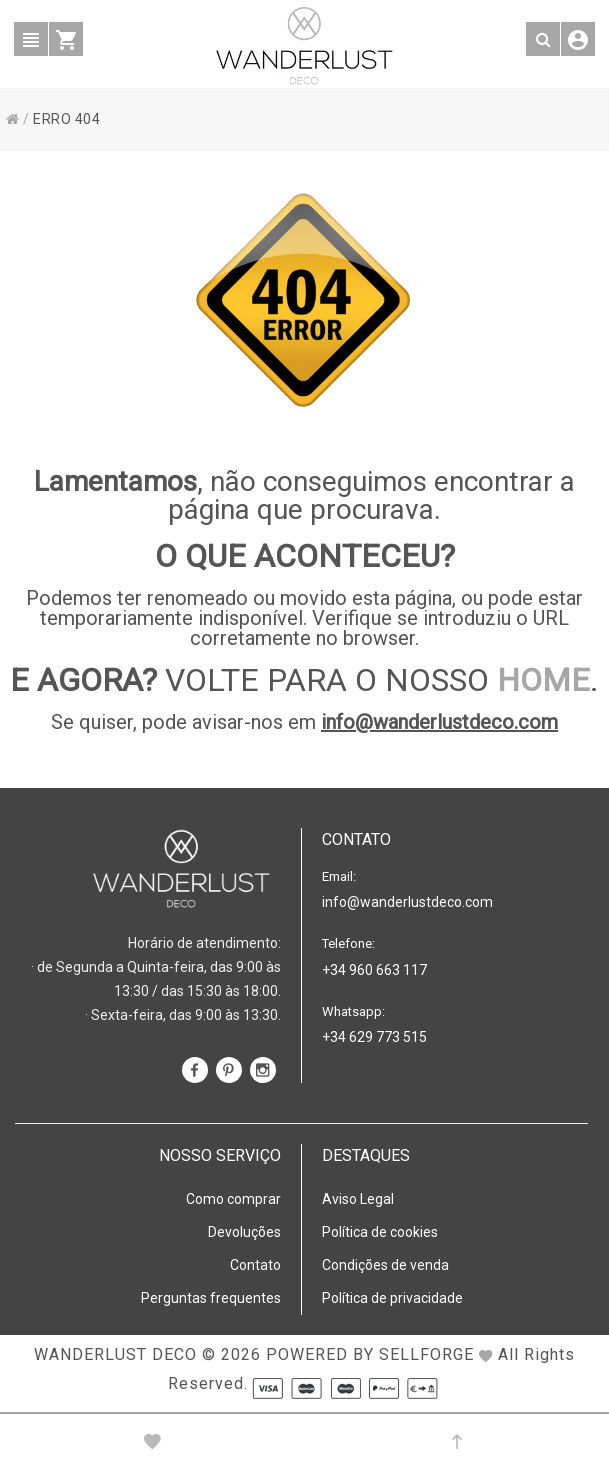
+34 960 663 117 (374, 970)
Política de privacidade (392, 1298)
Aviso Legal (358, 1199)
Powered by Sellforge (370, 1354)
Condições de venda (385, 1265)
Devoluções (244, 1232)
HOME (543, 680)
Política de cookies (380, 1232)
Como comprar (233, 1199)
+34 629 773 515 (374, 1037)
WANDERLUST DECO (115, 1354)
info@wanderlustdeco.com (439, 722)
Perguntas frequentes (211, 1298)
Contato (255, 1265)
